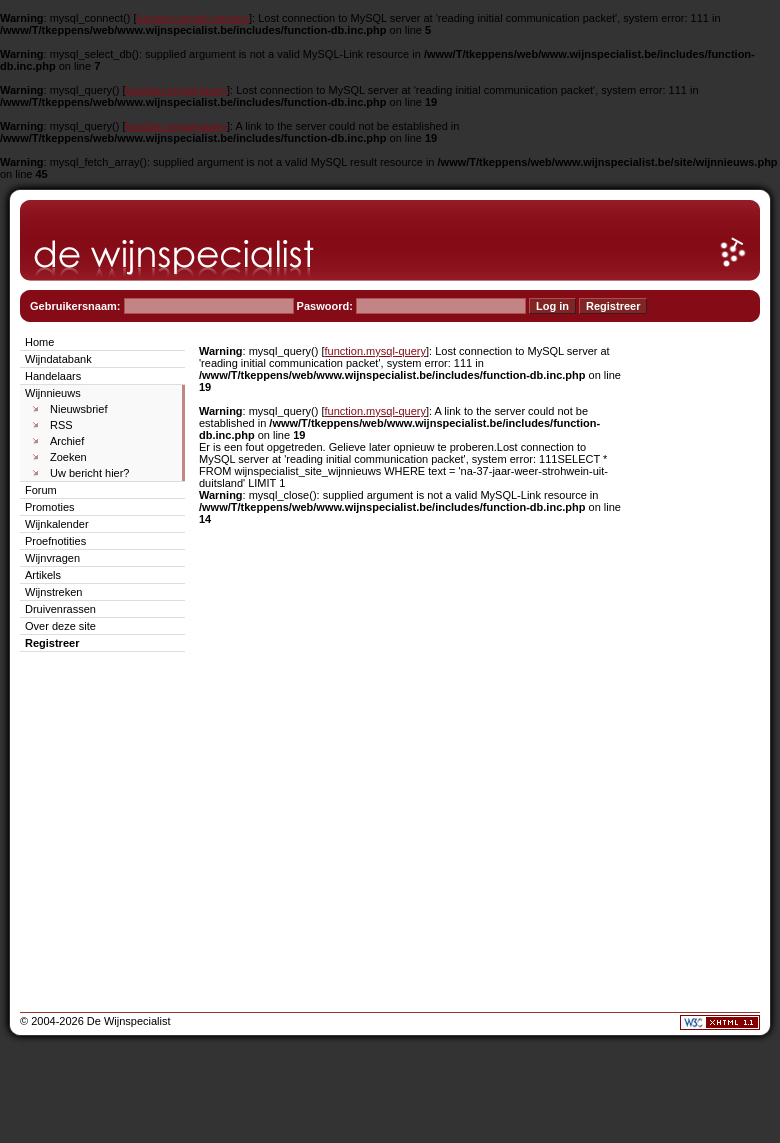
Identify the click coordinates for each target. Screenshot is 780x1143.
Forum (41, 490)
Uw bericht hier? (89, 473)
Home (39, 342)
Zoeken (68, 457)
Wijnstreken (53, 592)
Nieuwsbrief (78, 409)
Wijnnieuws (53, 393)
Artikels (43, 575)
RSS (61, 425)
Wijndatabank (58, 359)
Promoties (50, 507)
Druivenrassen (60, 609)
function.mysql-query (177, 90)
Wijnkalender (57, 524)
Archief (67, 441)
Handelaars (53, 376)
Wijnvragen (52, 558)
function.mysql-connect (193, 18)
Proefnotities (55, 541)
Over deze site (60, 626)
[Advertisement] (700, 632)
